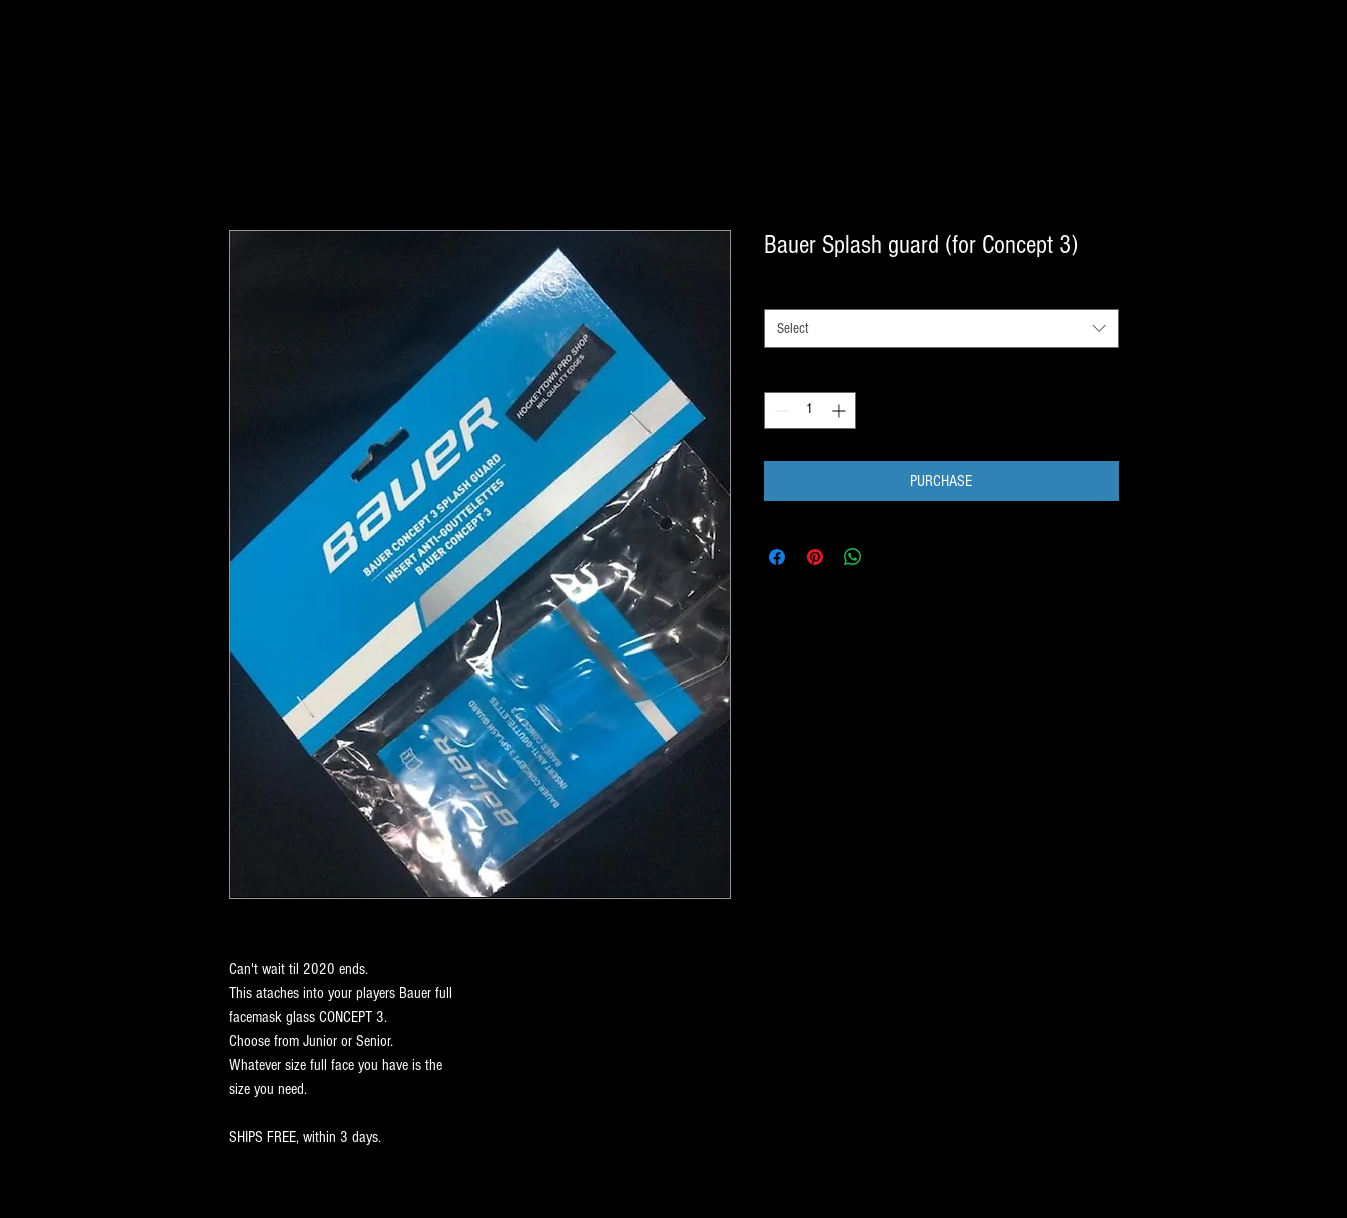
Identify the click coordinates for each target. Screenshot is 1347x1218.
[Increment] (840, 410)
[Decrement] (779, 410)
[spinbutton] (810, 410)
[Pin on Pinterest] (815, 557)
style (780, 291)
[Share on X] (891, 557)
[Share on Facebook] (777, 557)
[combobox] (941, 328)
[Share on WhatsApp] (853, 557)
